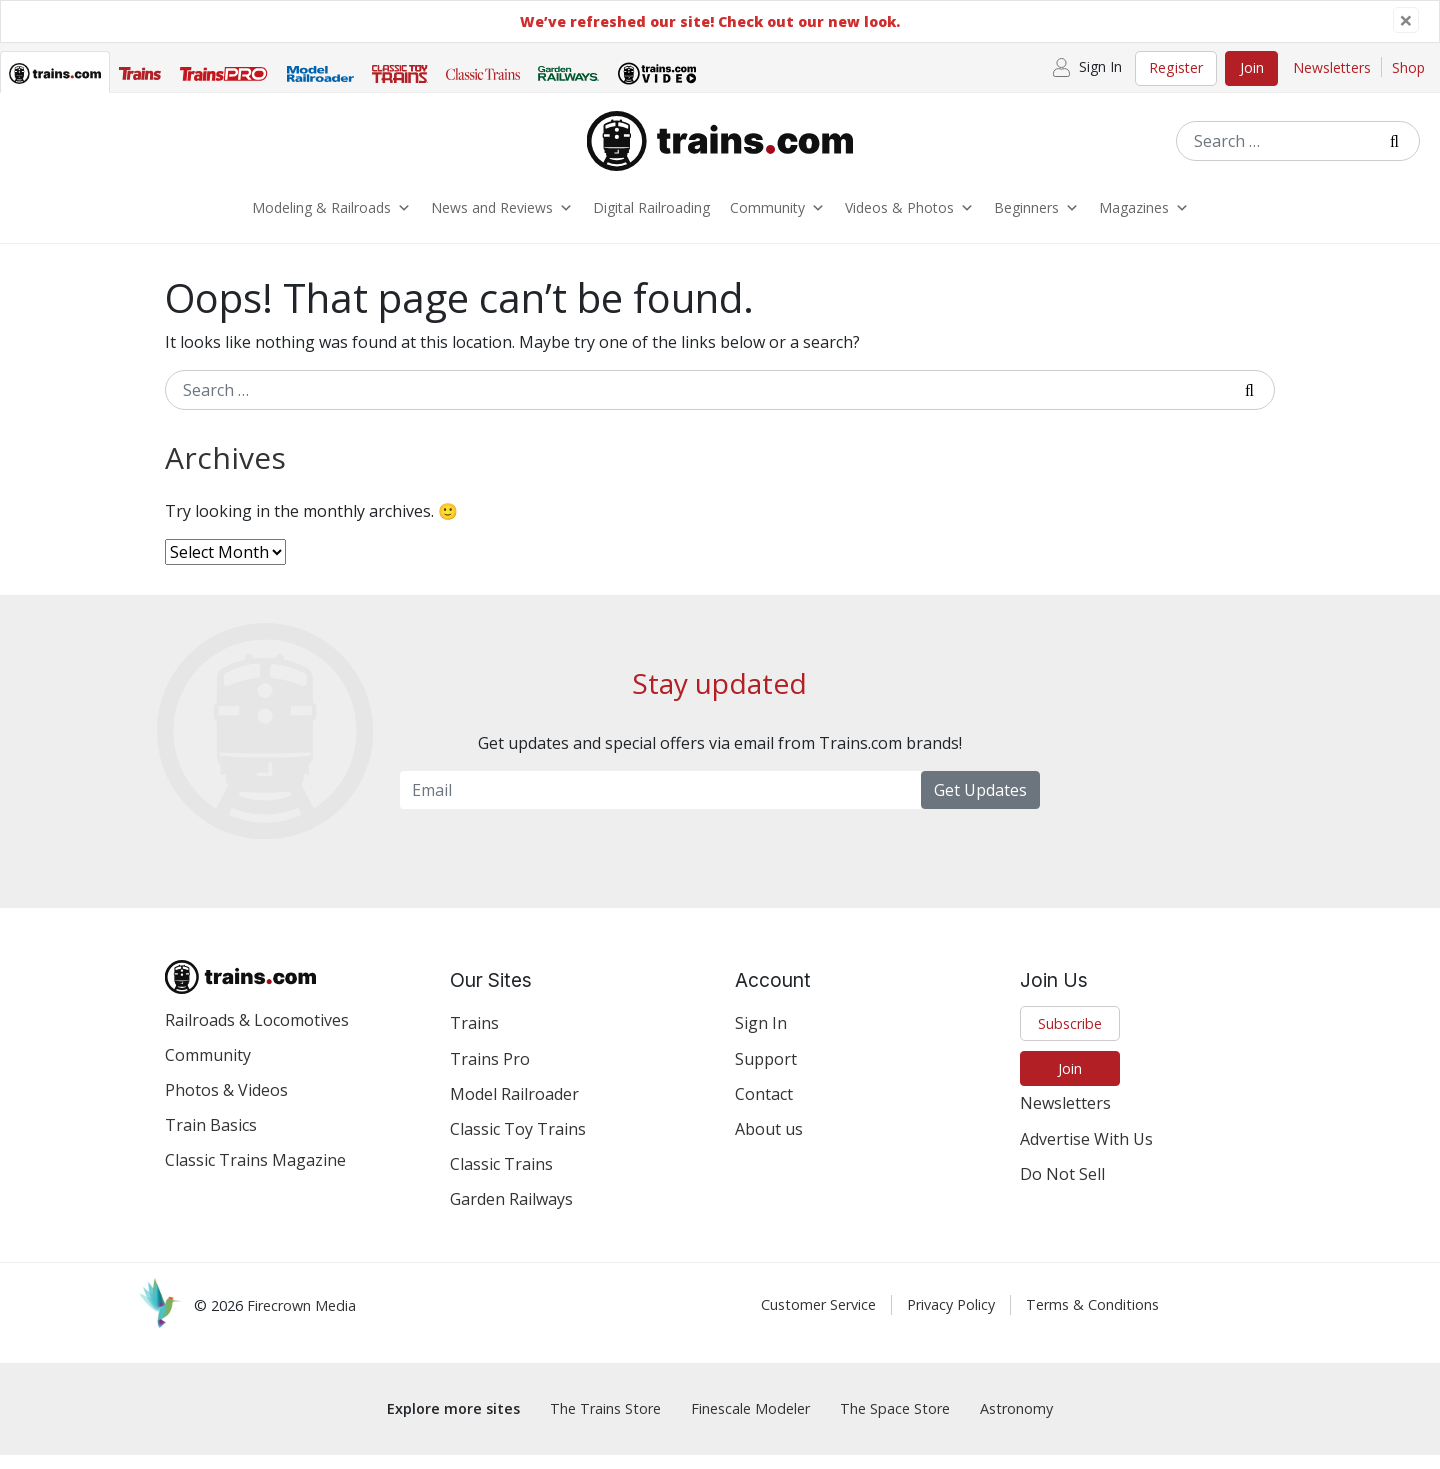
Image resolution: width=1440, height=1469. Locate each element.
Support (766, 1073)
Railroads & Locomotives (257, 1034)
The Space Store (895, 1423)
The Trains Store (605, 1423)
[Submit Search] (1401, 141)
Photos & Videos (226, 1104)
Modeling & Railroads (331, 215)
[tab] (55, 76)
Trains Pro (490, 1073)
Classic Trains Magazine (255, 1174)
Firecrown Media (301, 1320)
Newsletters (1332, 67)
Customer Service (818, 1319)
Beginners (1036, 215)
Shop (1408, 67)
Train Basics (211, 1139)
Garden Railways (511, 1213)
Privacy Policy (951, 1319)
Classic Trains (501, 1178)
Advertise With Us (1086, 1153)
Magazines (1144, 215)
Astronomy (1016, 1423)
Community (777, 215)
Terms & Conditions (1092, 1319)
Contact (764, 1108)
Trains (474, 1037)
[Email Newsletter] (660, 804)
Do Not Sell (1062, 1188)
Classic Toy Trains (518, 1143)
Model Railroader (514, 1108)
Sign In (761, 1037)
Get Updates (980, 804)
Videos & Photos (909, 215)
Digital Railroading (651, 214)
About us (769, 1143)
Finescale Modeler (750, 1423)
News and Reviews (502, 215)
